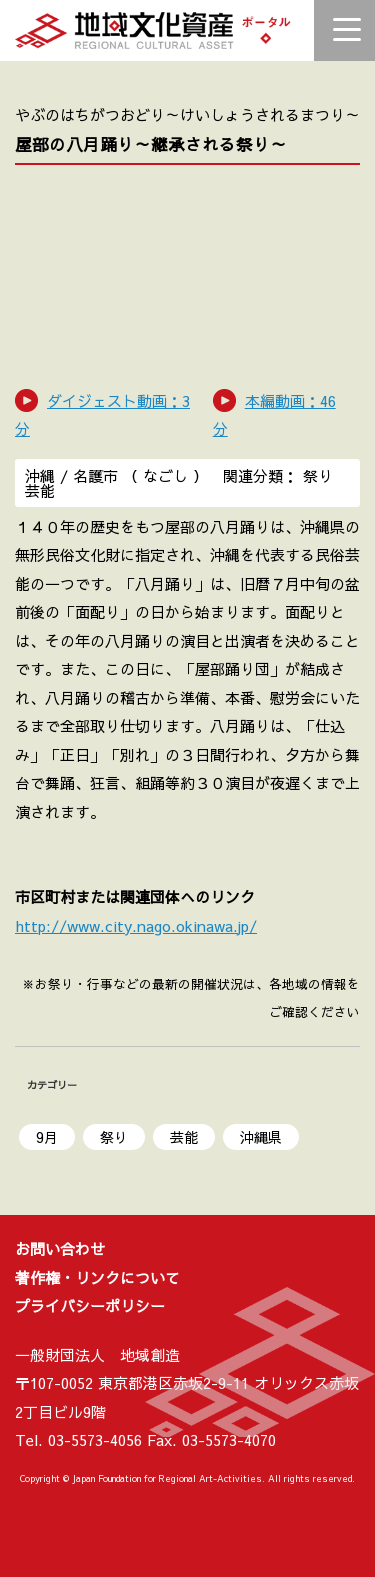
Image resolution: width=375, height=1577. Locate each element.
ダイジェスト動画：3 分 (102, 415)
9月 (47, 1137)
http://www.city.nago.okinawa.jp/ (136, 925)
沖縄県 (261, 1137)
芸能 (184, 1137)
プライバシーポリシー (90, 1305)
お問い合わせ (60, 1248)
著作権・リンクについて (97, 1277)
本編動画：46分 (274, 415)
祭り (114, 1137)
